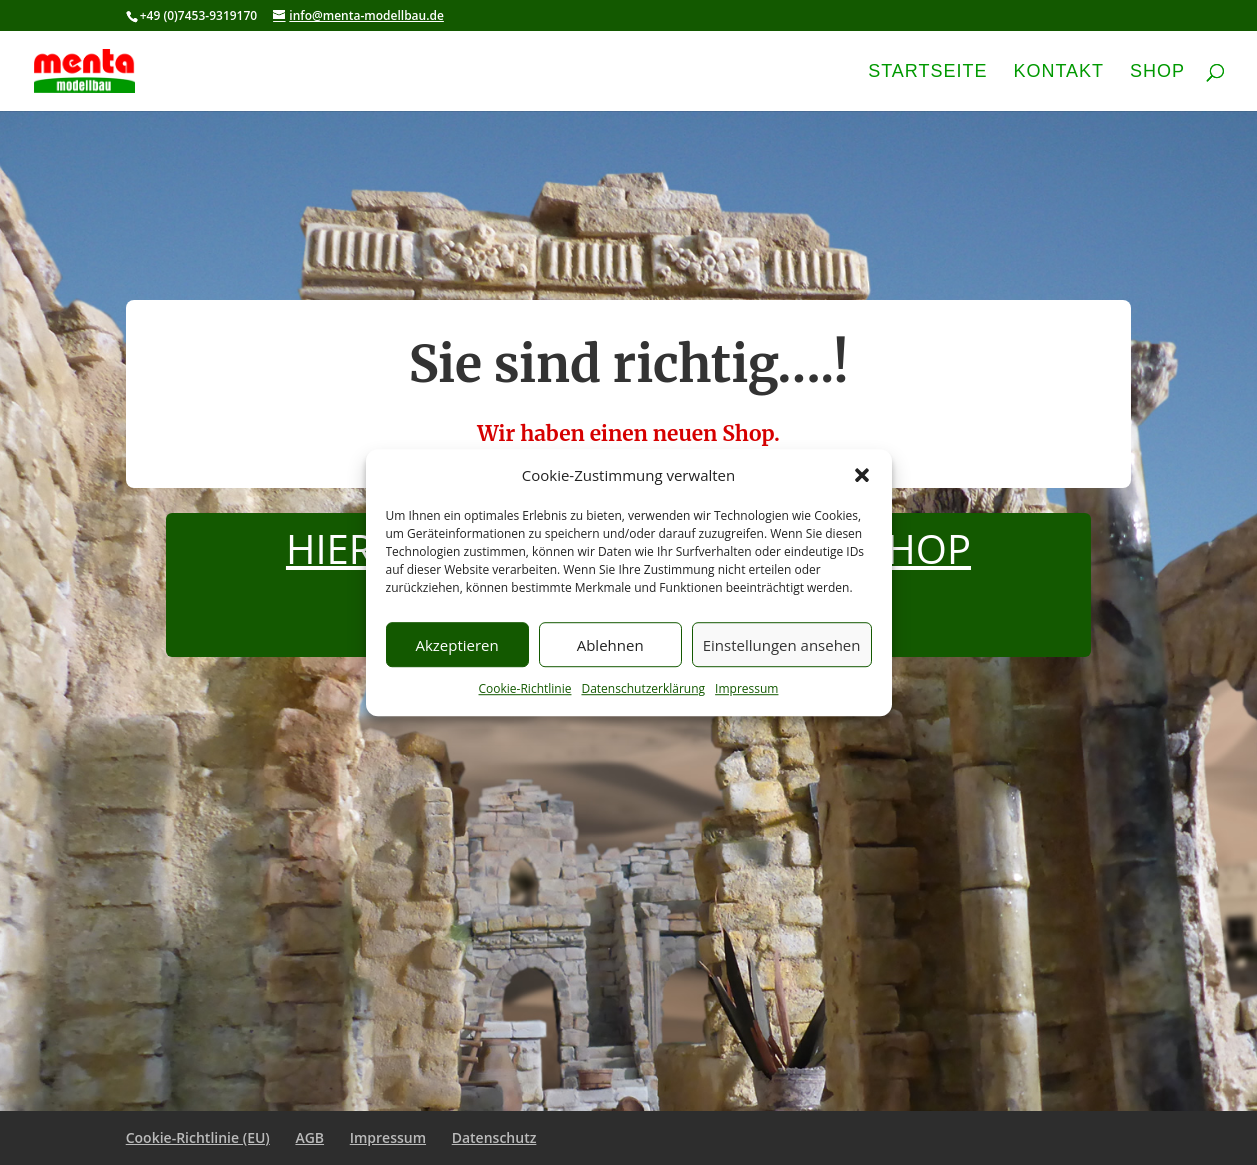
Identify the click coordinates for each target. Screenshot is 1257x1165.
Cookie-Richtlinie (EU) (198, 1137)
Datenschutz (494, 1137)
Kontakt (1058, 72)
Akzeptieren (456, 645)
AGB (309, 1137)
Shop (1157, 72)
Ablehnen (610, 645)
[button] (862, 476)
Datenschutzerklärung (643, 689)
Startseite (927, 72)
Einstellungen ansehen (782, 645)
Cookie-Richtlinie (525, 689)
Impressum (746, 689)
